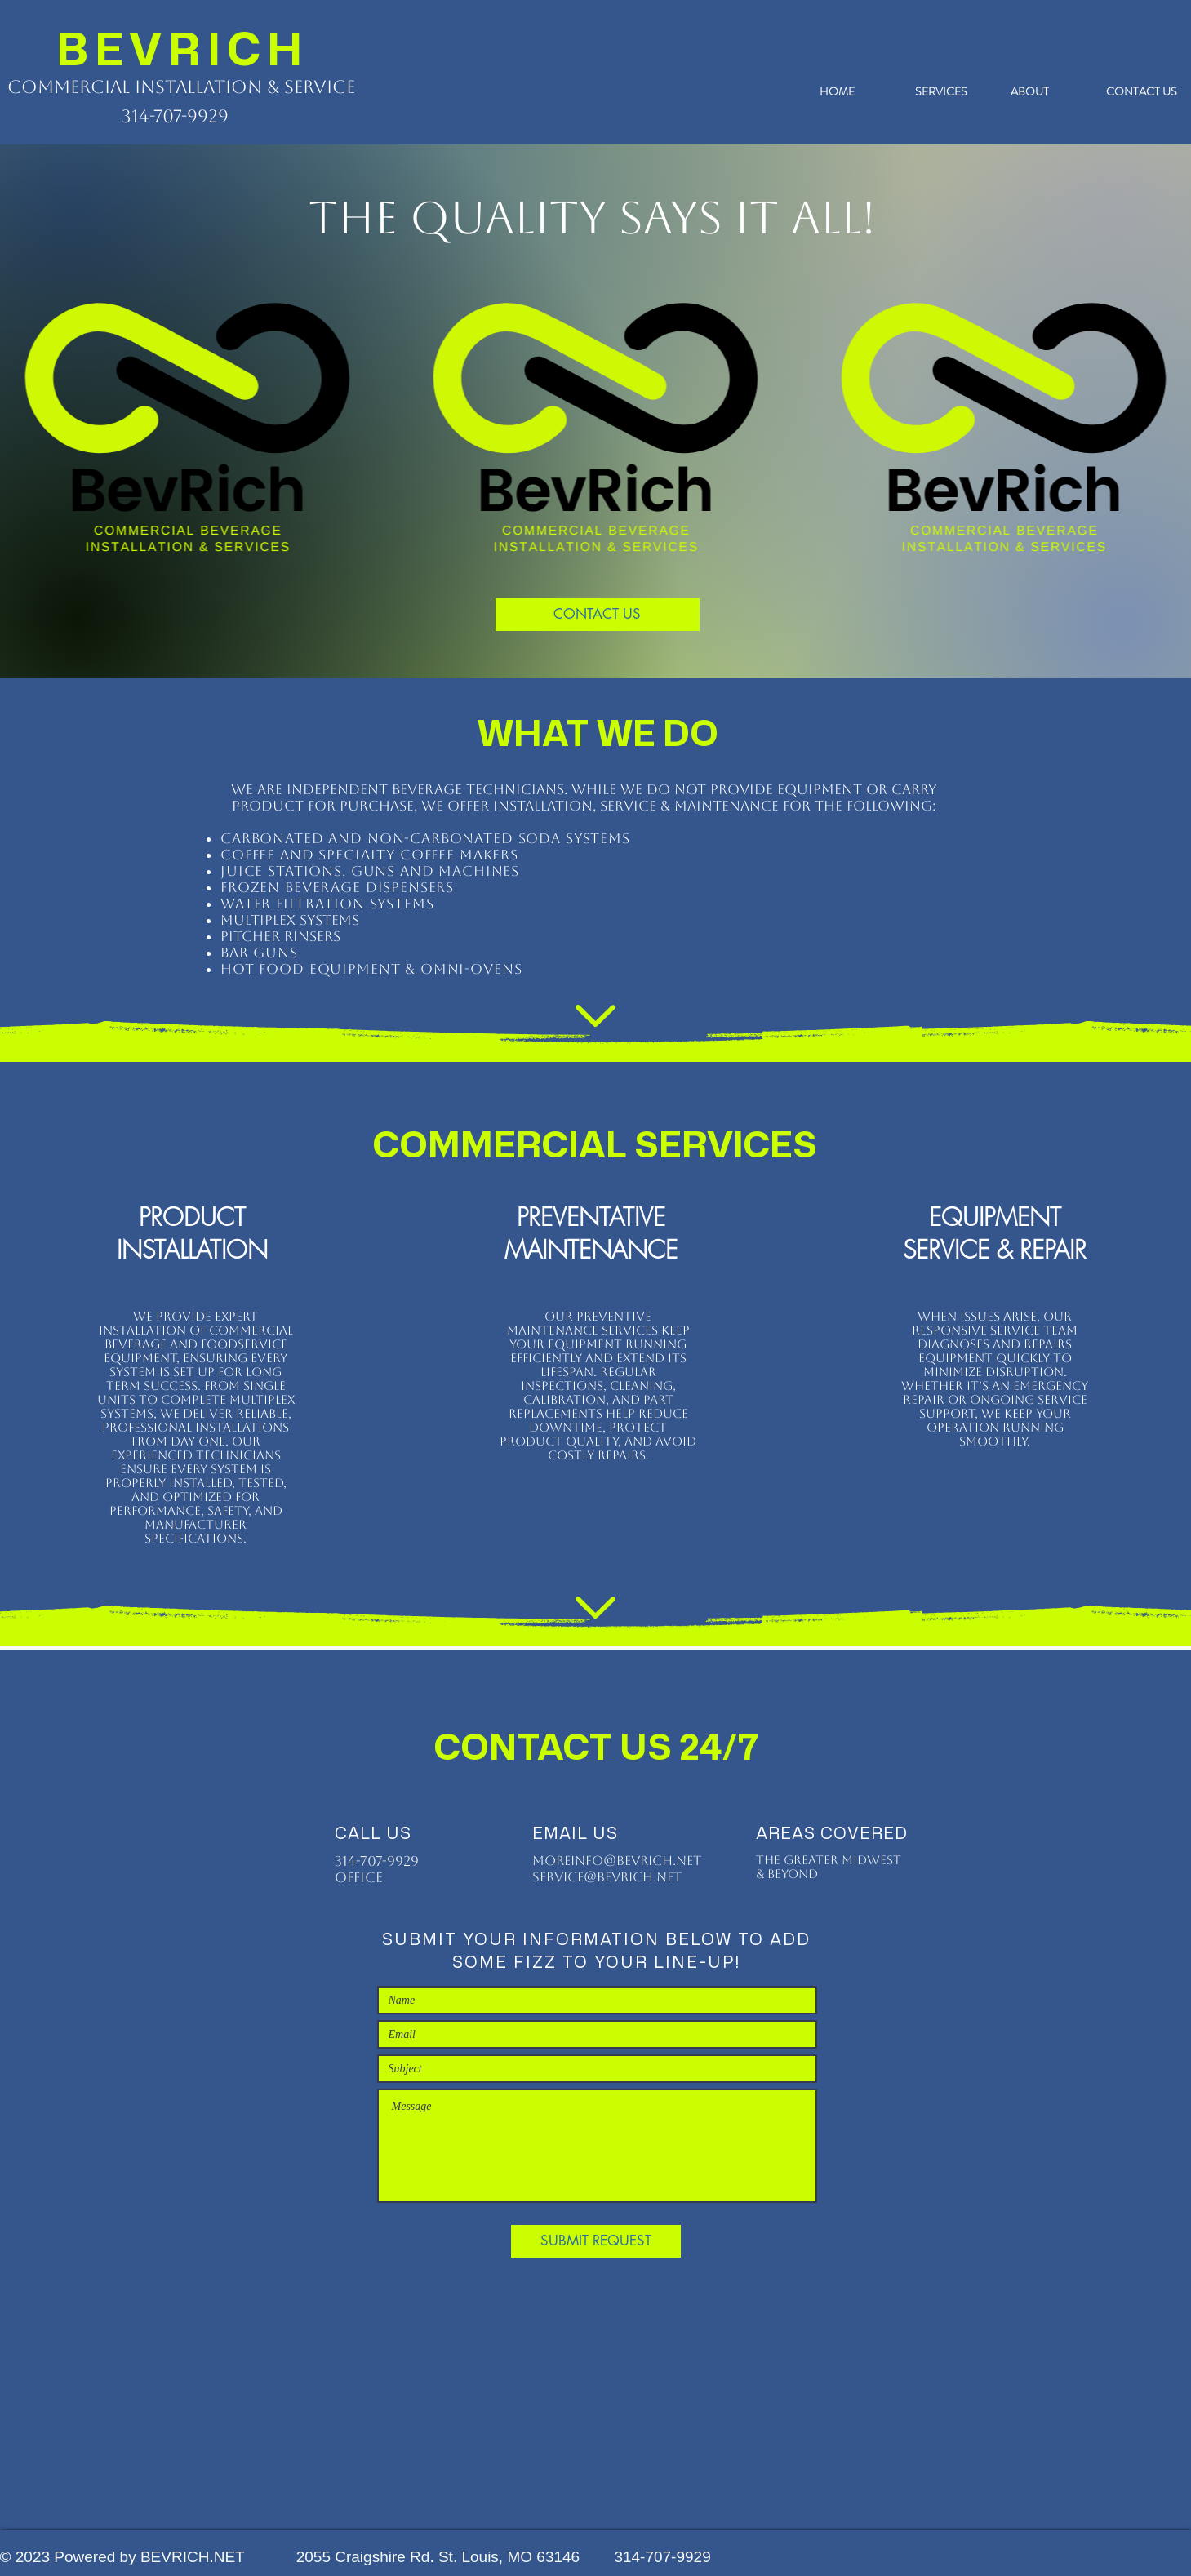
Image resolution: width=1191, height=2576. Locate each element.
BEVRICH (182, 47)
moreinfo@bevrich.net (616, 1860)
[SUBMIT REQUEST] (596, 2241)
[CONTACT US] (598, 614)
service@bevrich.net (607, 1877)
